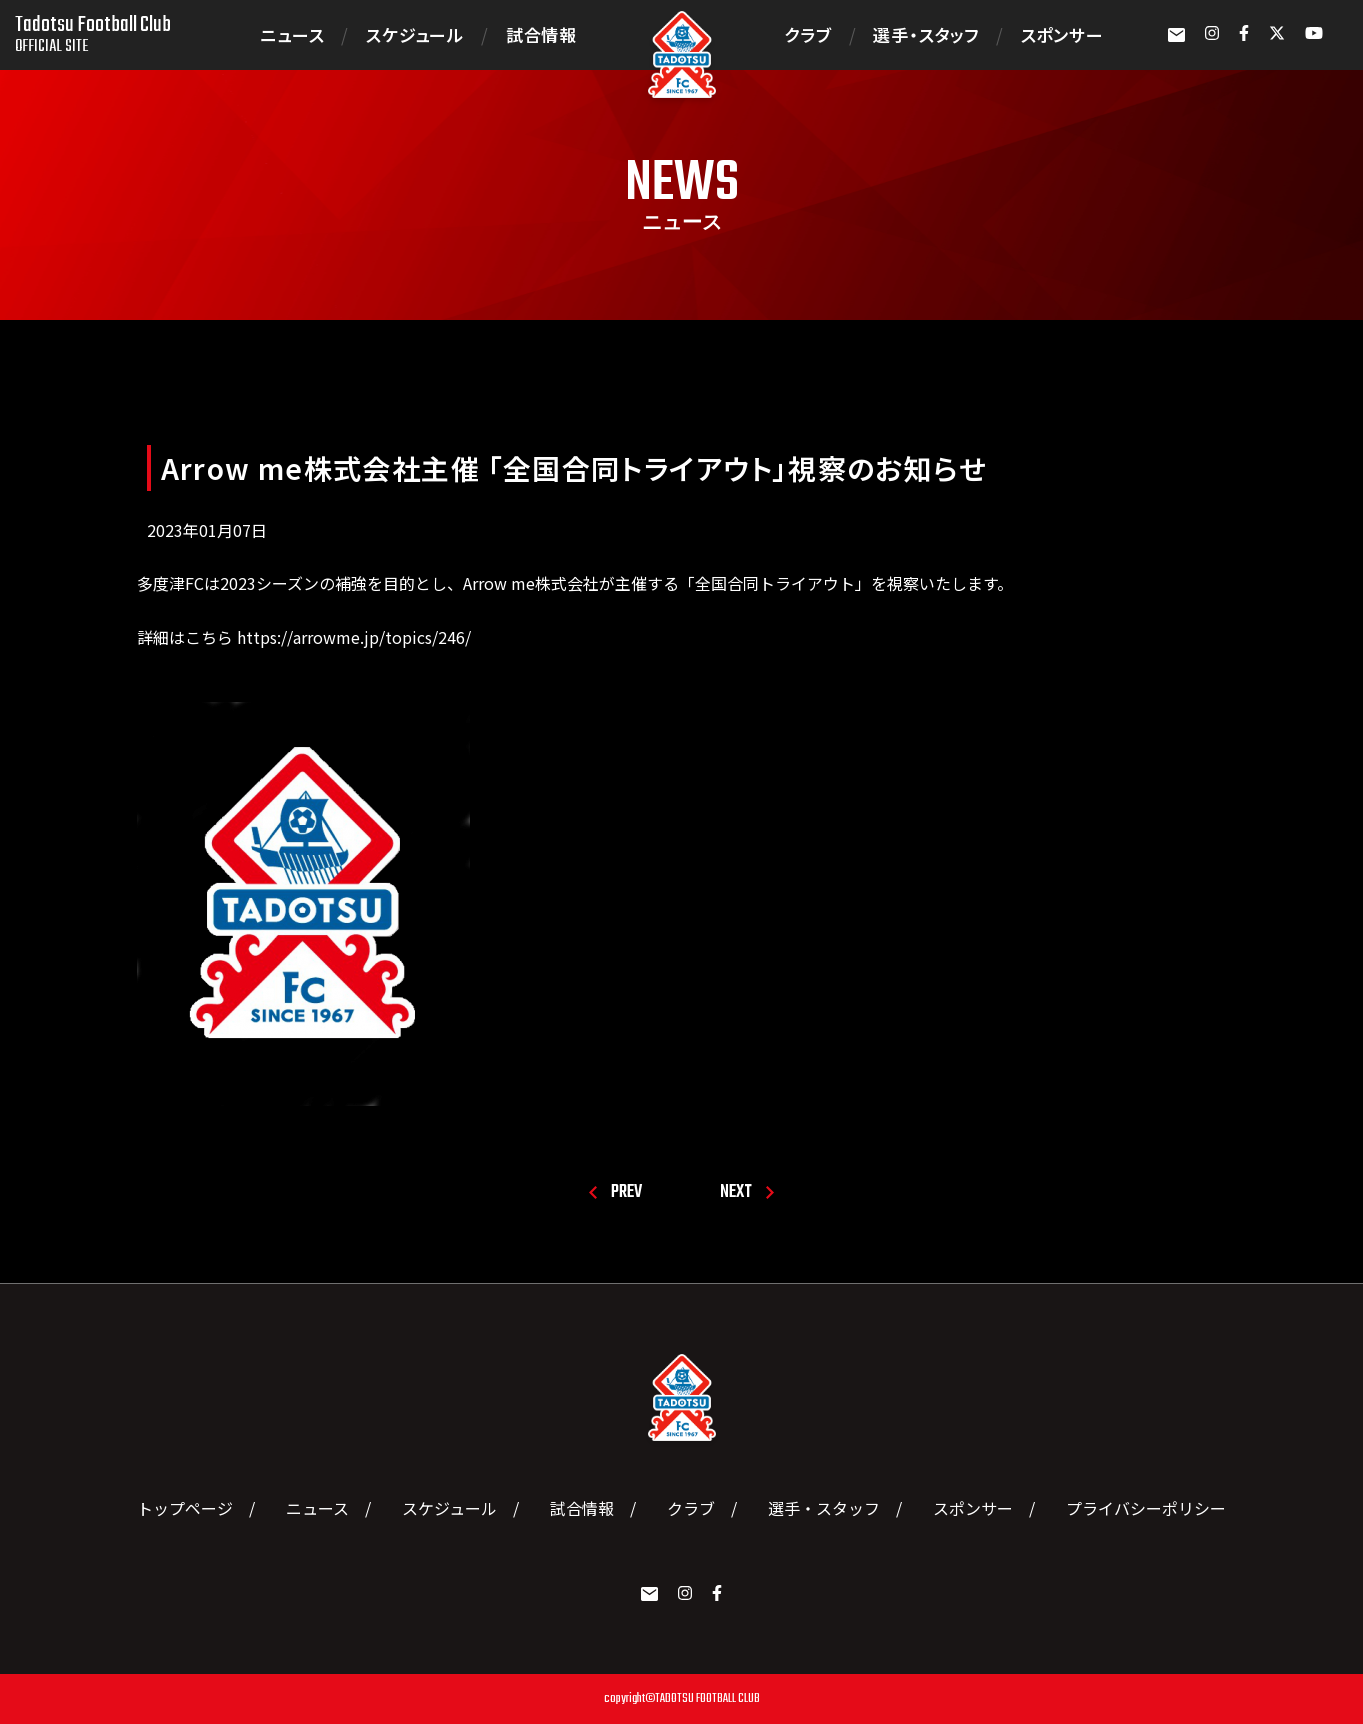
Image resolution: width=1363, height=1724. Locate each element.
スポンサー (1062, 34)
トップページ (185, 1508)
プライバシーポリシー (1146, 1508)
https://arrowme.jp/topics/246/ (352, 637)
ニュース (292, 34)
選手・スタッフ (926, 34)
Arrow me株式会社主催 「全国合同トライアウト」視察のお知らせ (574, 468)
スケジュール (415, 34)
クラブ (807, 34)
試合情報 (541, 34)
